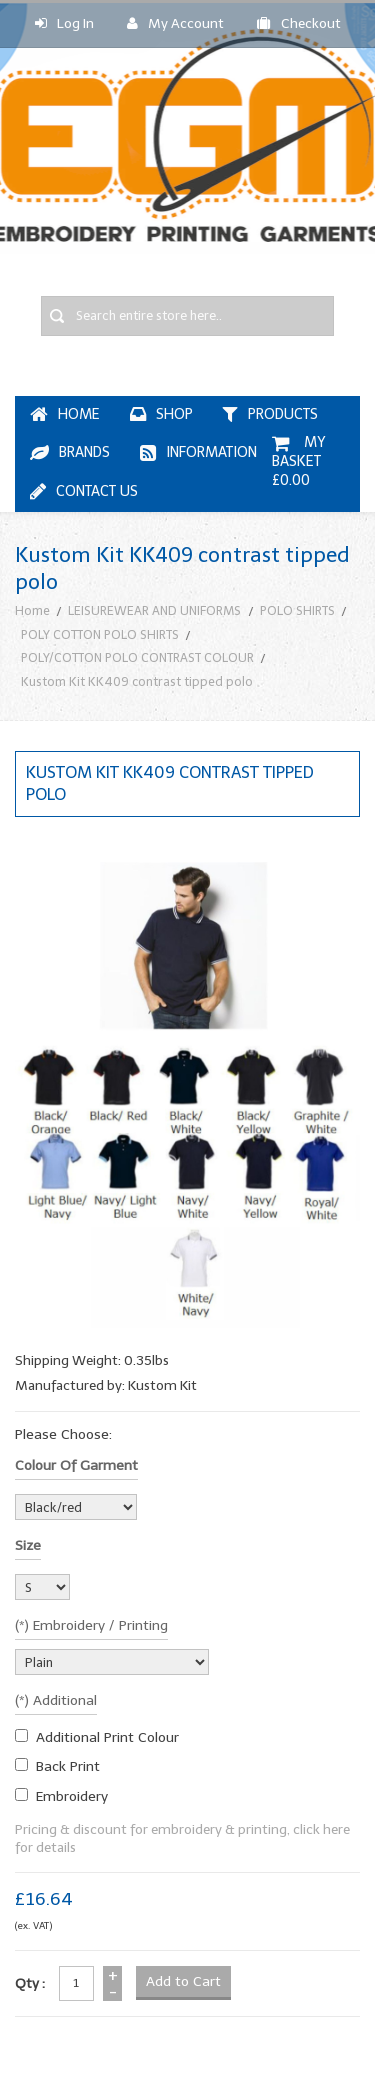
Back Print (68, 1766)
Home (32, 610)
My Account (175, 23)
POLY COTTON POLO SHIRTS (100, 634)
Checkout (299, 23)
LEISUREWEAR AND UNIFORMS (154, 610)
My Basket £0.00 (300, 461)
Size (28, 1545)
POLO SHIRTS (297, 610)
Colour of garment (76, 1465)
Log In (64, 23)
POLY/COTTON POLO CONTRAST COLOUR (137, 657)
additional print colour (107, 1737)
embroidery (72, 1796)
